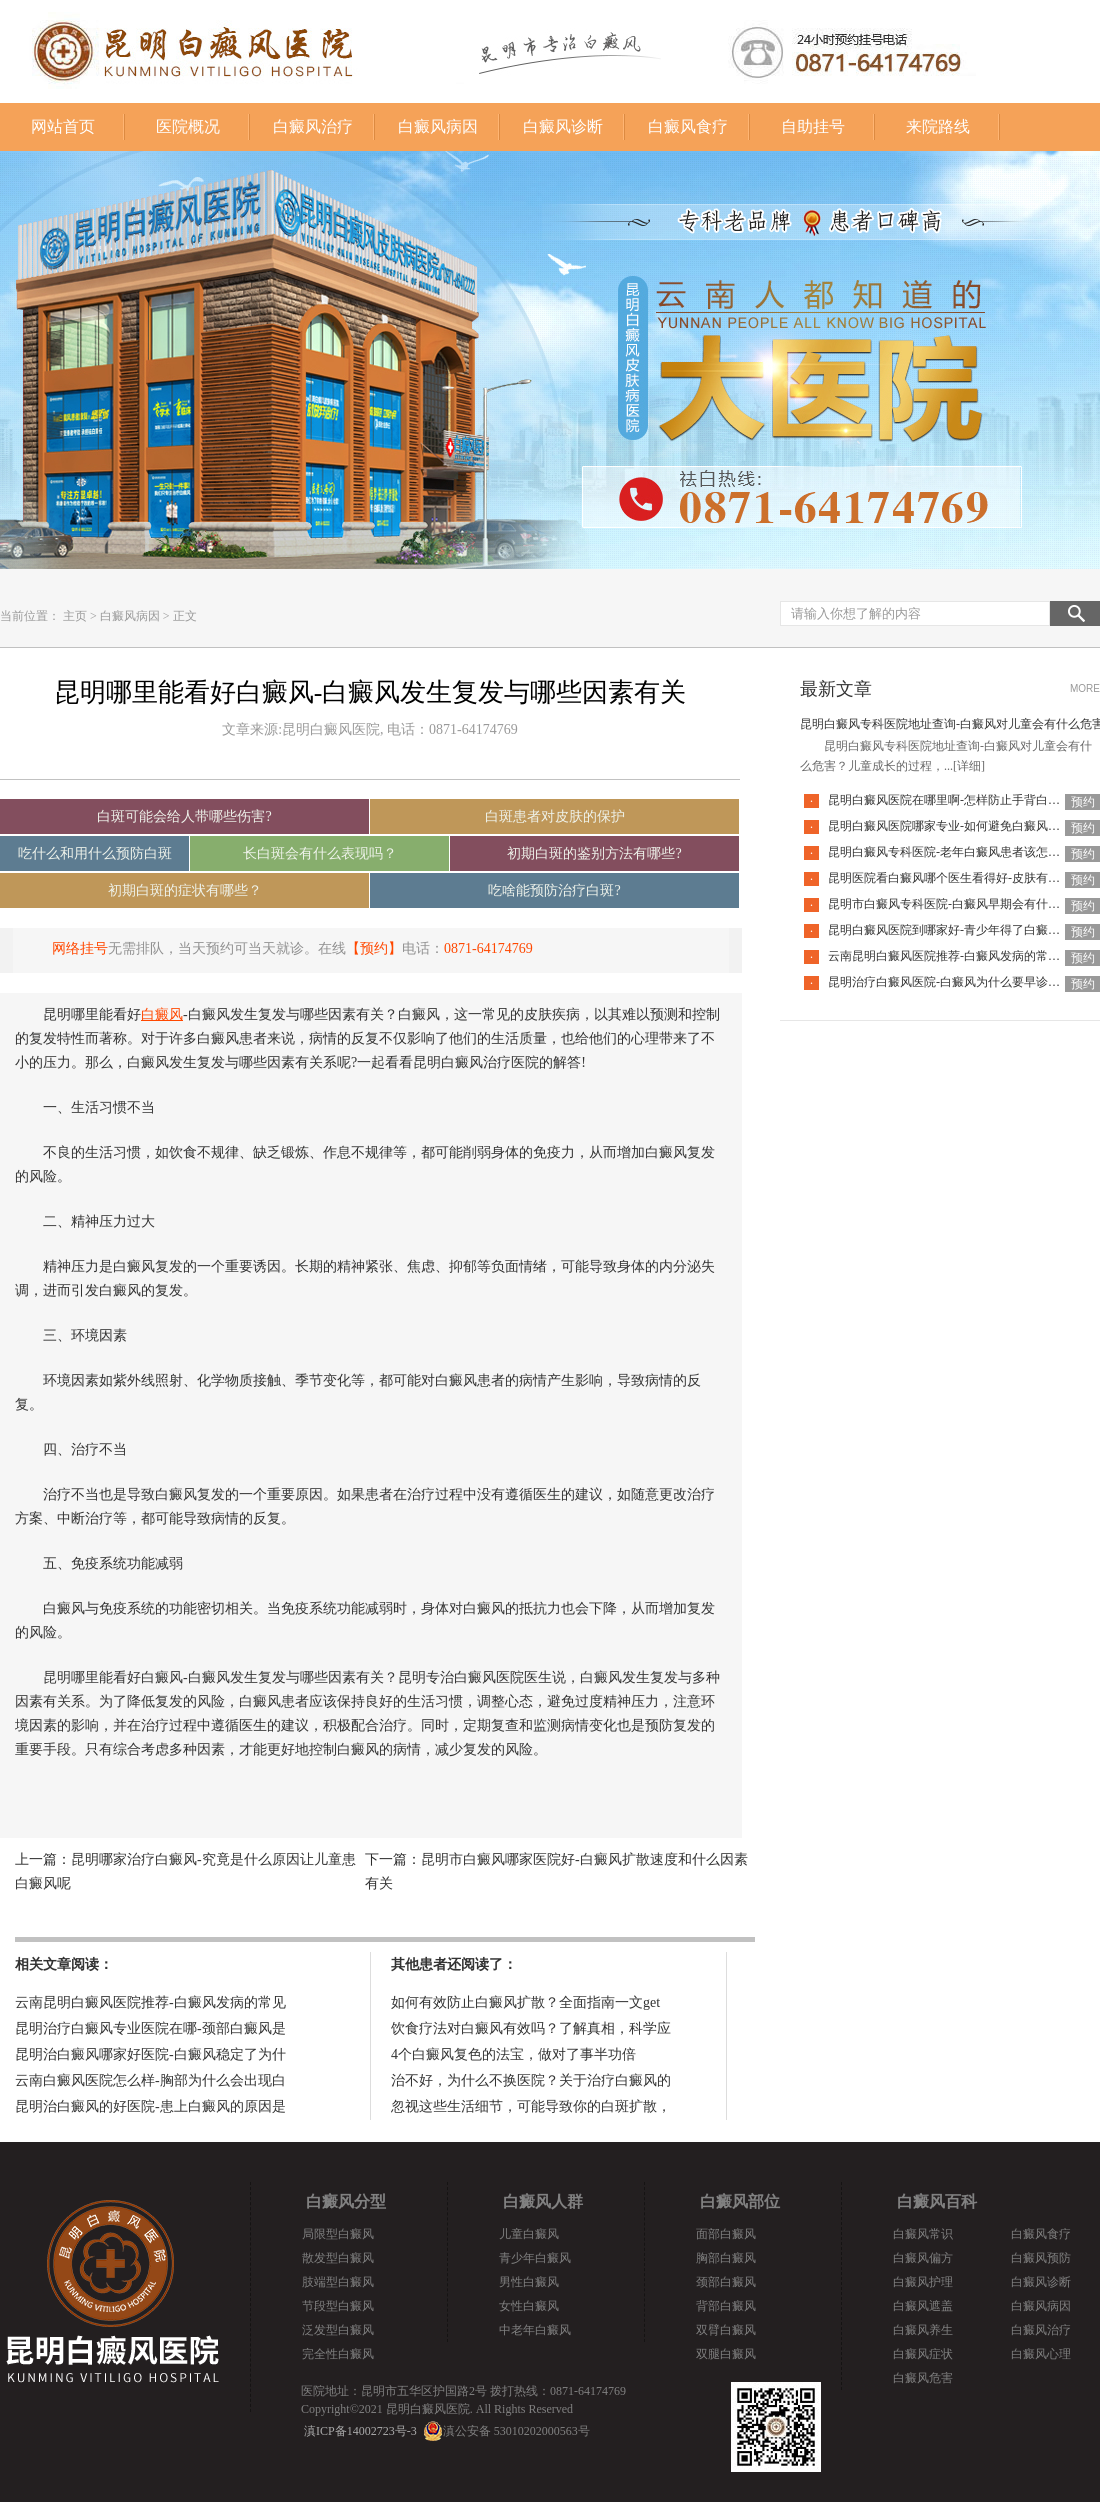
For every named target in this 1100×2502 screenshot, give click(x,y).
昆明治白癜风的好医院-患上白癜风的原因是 (150, 2106)
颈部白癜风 (726, 2282)
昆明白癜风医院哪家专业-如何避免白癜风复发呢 (956, 826)
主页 (75, 616)
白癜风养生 (923, 2330)
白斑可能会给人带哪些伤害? (184, 816)
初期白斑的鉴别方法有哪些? (594, 853)
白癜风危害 (923, 2378)
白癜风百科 (937, 2201)
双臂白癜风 (726, 2330)
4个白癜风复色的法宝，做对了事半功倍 (513, 2054)
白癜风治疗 (313, 126)
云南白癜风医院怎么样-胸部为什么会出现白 (150, 2080)
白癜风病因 (438, 126)
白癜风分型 (346, 2201)
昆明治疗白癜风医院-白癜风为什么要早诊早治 (950, 982)
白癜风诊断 (563, 126)
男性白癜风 (529, 2282)
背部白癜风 (726, 2306)
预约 (1083, 802)
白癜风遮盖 (923, 2306)
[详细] (969, 766)
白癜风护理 (923, 2282)
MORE (1085, 688)
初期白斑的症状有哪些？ (185, 890)
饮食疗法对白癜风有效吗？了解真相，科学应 (531, 2028)
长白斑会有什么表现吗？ (320, 853)
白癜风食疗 (688, 126)
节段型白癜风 (338, 2306)
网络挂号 (80, 948)
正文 (185, 616)
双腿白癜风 (726, 2354)
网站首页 (63, 126)
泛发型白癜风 (338, 2330)
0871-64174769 (488, 948)
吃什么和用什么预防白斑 (95, 853)
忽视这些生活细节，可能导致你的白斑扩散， (531, 2106)
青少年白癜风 (535, 2258)
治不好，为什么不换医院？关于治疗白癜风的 (531, 2080)
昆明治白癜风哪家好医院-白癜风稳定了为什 (150, 2054)
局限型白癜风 (338, 2234)
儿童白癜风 (529, 2234)
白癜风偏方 (923, 2258)
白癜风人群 (543, 2201)
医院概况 (188, 126)
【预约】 (374, 948)
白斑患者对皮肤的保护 (555, 816)
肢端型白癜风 (338, 2282)
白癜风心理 (1041, 2354)
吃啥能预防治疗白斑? (554, 890)
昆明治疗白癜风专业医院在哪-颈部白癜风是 (150, 2028)
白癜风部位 (740, 2201)
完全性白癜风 (338, 2354)
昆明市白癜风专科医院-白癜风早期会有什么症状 (956, 904)
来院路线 (938, 126)
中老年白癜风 (535, 2330)
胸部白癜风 (726, 2258)
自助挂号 (813, 126)
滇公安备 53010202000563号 (516, 2431)
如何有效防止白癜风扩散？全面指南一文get (525, 2002)
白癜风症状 (923, 2354)
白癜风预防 (1041, 2258)
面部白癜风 (726, 2234)
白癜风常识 (923, 2234)
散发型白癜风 (338, 2258)
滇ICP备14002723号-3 (360, 2431)
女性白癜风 (529, 2306)
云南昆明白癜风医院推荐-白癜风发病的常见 (150, 2002)
